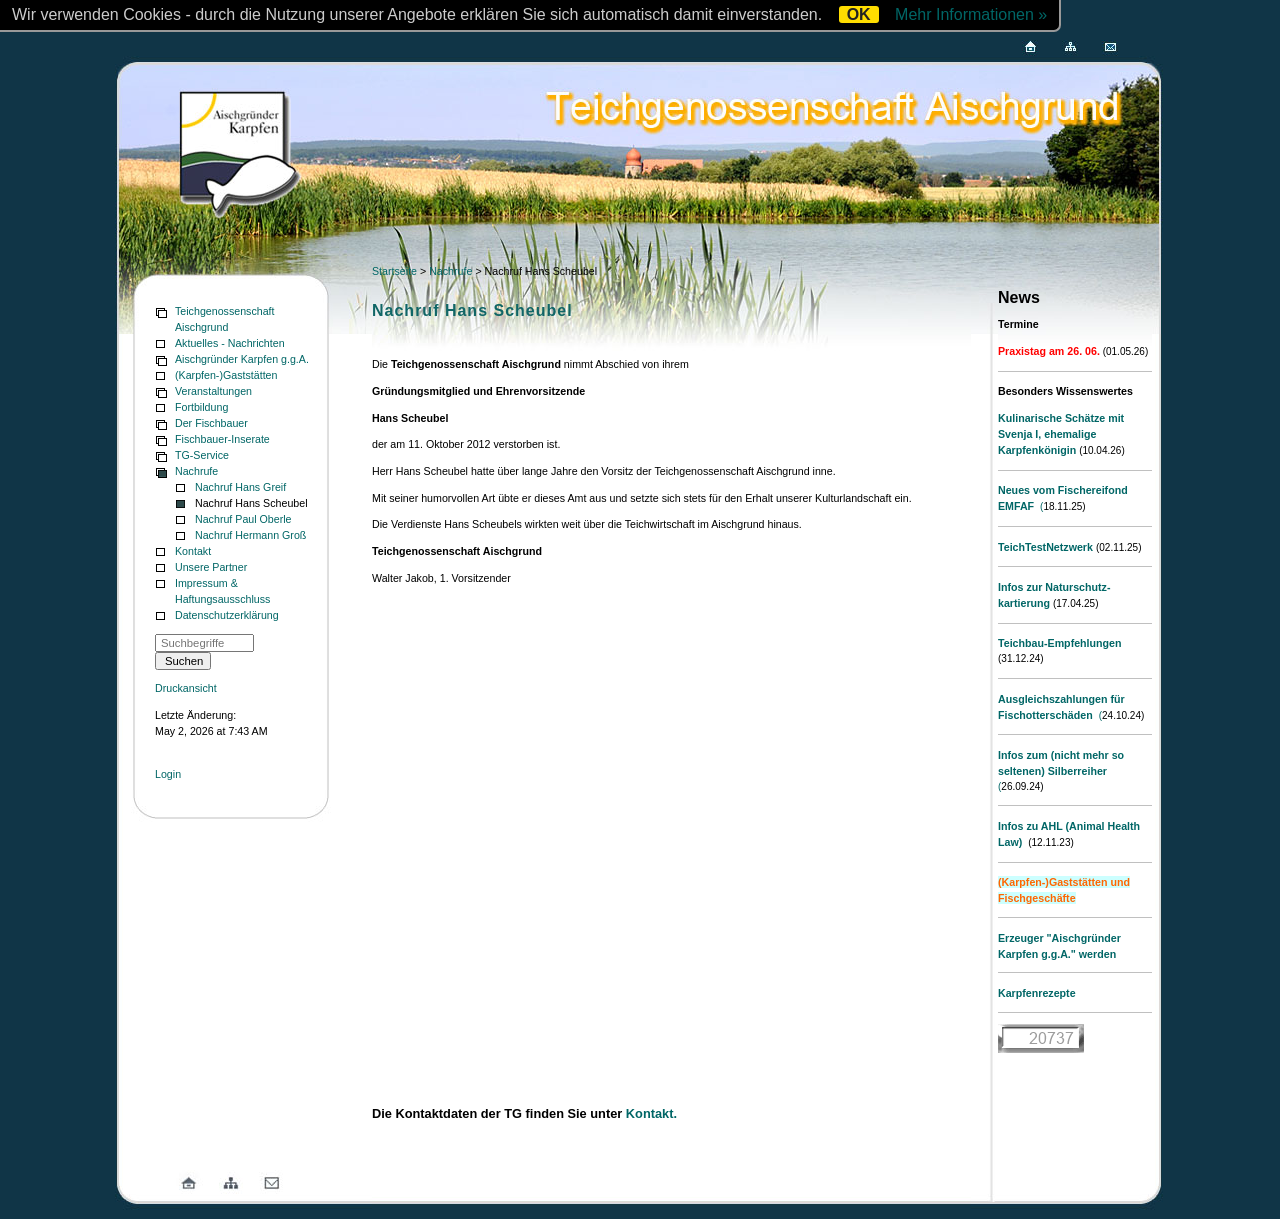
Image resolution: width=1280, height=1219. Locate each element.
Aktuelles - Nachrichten (230, 343)
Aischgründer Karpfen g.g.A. (242, 359)
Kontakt (193, 551)
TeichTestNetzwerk (1045, 547)
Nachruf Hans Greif (240, 487)
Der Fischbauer (211, 423)
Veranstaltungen (213, 391)
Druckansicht (186, 688)
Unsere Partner (211, 567)
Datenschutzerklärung (227, 615)
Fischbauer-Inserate (222, 439)
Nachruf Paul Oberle (243, 519)
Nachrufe (196, 471)
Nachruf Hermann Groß (250, 535)
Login (168, 774)
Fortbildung (201, 407)
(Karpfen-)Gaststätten (226, 375)
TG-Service (202, 455)
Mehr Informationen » (971, 14)
